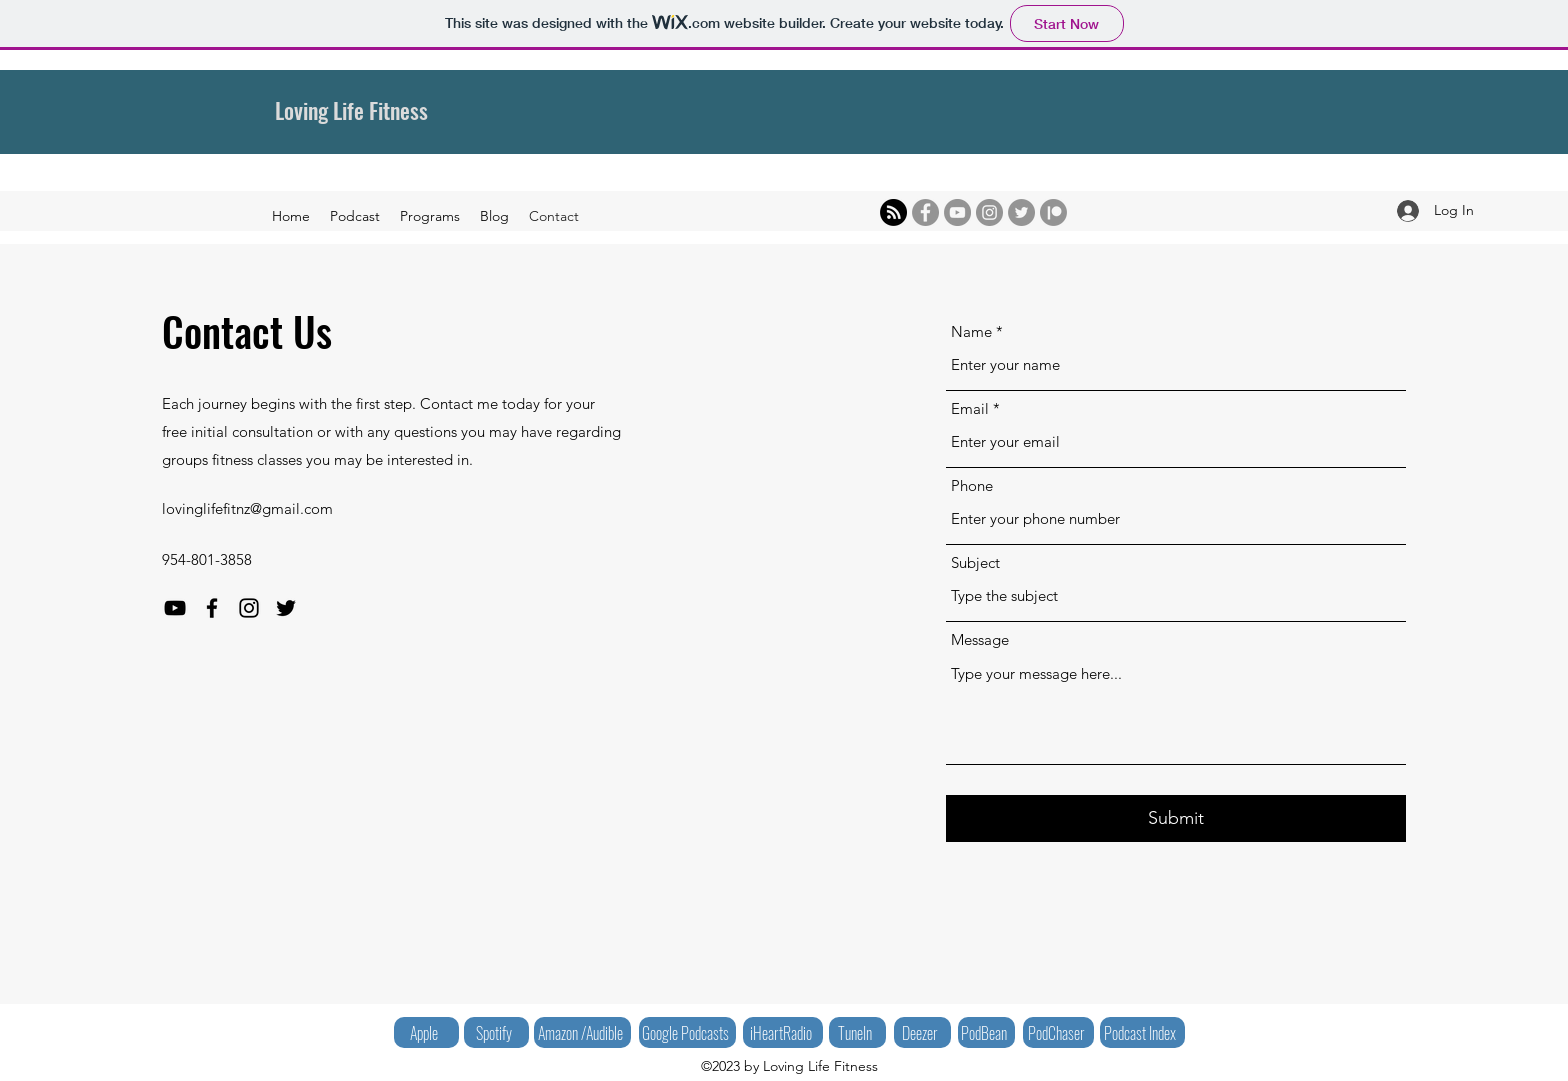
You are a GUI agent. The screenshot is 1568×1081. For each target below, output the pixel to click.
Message (980, 639)
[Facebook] (925, 212)
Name (971, 331)
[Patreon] (1053, 212)
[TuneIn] (857, 1032)
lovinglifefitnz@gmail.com (247, 508)
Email (970, 408)
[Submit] (1176, 818)
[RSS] (893, 212)
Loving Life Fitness (351, 110)
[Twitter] (1021, 212)
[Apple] (426, 1032)
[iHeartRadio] (783, 1032)
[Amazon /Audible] (582, 1032)
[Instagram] (989, 212)
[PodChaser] (1058, 1032)
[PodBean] (986, 1032)
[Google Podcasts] (687, 1032)
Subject (975, 562)
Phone (972, 485)
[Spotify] (496, 1032)
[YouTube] (957, 212)
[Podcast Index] (1142, 1032)
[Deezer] (922, 1032)
